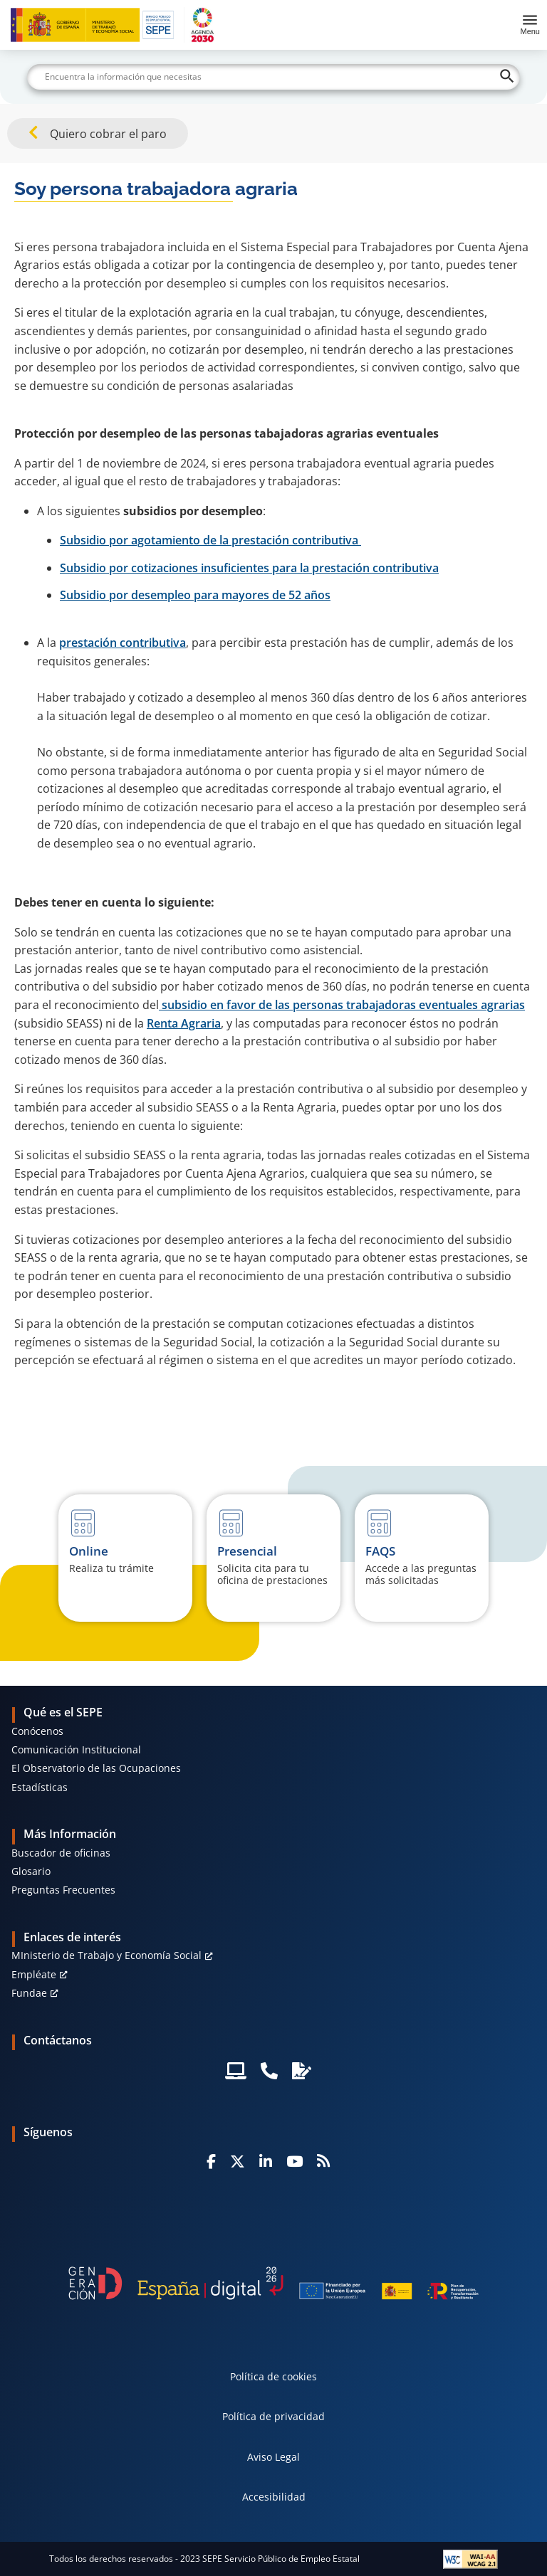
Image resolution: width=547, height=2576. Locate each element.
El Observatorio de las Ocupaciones (96, 1768)
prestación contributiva (122, 642)
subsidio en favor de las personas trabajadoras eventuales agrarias (342, 1005)
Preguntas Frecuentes (63, 1889)
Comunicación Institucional (76, 1749)
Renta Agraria (184, 1023)
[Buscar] (273, 77)
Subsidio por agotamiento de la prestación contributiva (210, 540)
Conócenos (37, 1731)
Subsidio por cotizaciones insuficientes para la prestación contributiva (249, 568)
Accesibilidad (274, 2496)
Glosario (31, 1871)
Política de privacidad (273, 2416)
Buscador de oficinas (60, 1852)
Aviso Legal (273, 2457)
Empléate (33, 1974)
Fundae (29, 1993)
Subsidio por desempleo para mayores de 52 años (195, 595)
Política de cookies (273, 2376)
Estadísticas (39, 1787)
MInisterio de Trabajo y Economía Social (106, 1955)
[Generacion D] (273, 2283)
